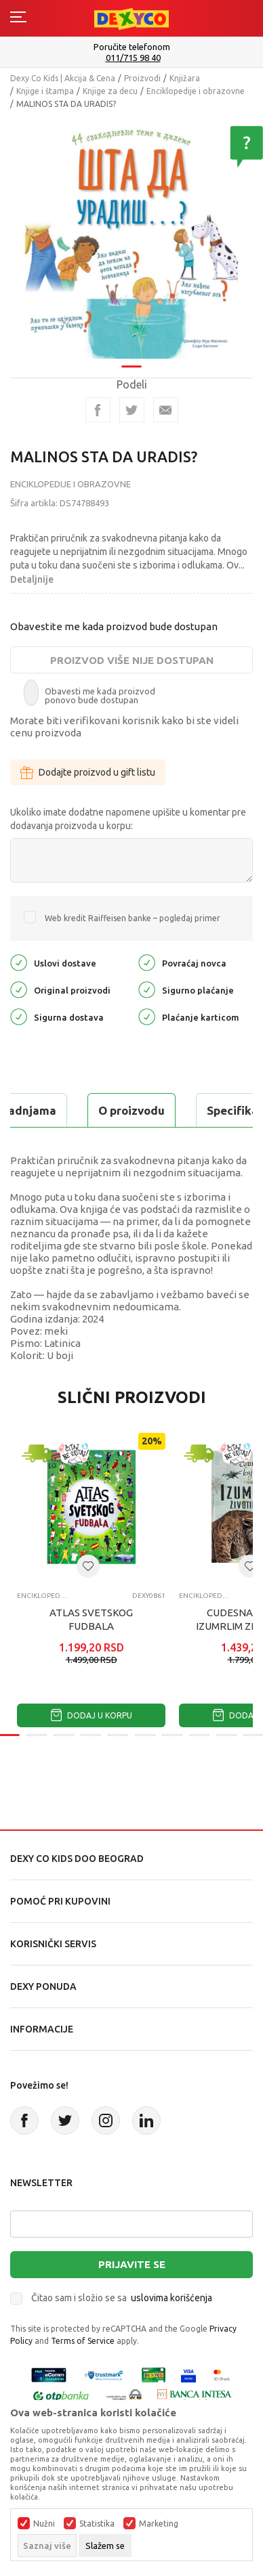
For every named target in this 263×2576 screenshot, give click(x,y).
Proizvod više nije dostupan (132, 660)
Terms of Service (83, 2340)
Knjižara (184, 78)
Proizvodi (142, 78)
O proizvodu (131, 1110)
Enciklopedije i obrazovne (195, 91)
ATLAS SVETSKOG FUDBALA (91, 1619)
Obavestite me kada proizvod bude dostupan (114, 626)
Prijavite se (131, 2264)
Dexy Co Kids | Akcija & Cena (62, 78)
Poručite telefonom (132, 46)
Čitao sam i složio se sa (121, 2298)
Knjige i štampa (45, 91)
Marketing (158, 2524)
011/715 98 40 (133, 57)
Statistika (97, 2524)
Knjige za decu (110, 91)
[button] (88, 1566)
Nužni (44, 2524)
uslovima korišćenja (171, 2297)
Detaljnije (32, 579)
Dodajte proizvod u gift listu (87, 772)
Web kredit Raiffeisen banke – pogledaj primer (132, 918)
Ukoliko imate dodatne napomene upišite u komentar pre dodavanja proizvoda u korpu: (128, 819)
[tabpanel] (131, 233)
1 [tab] (131, 358)
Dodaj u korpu (91, 1715)
